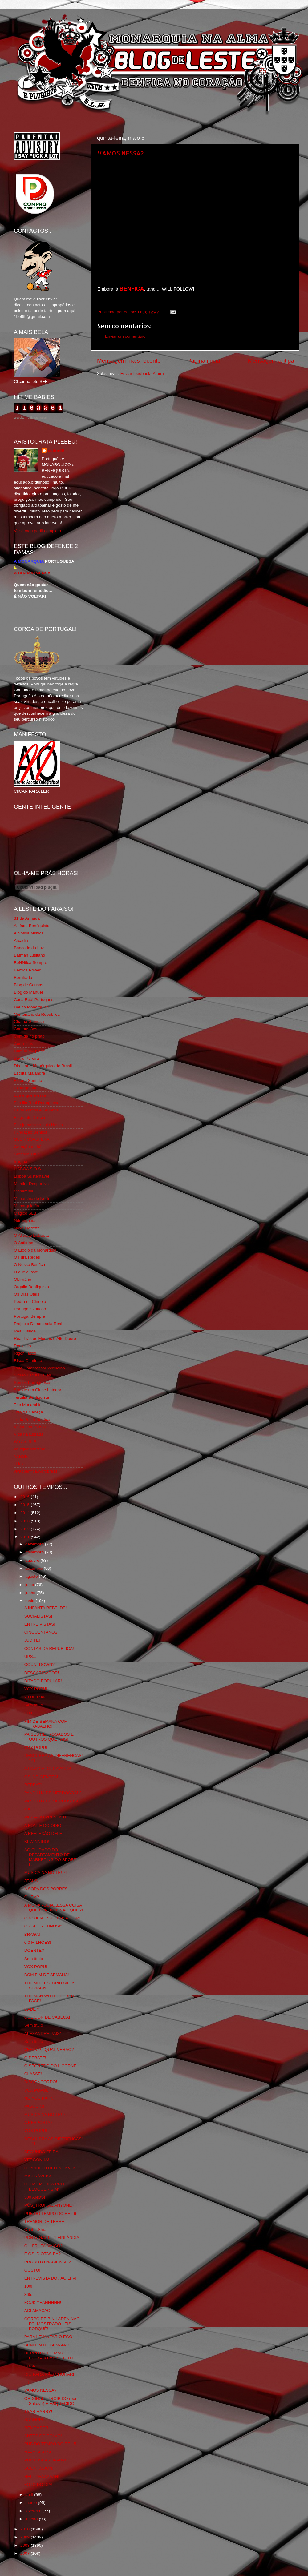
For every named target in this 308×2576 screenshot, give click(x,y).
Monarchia (23, 1191)
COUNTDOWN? (39, 1664)
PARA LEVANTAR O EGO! (49, 2336)
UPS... (30, 1656)
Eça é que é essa (30, 1095)
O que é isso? (26, 1272)
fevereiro (34, 2511)
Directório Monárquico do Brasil (43, 1065)
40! (27, 1809)
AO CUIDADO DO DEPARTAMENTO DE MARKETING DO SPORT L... (50, 1857)
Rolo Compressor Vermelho (39, 1368)
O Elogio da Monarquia (35, 1250)
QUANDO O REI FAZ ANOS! (51, 2168)
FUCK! (30, 2366)
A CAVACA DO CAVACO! (47, 1768)
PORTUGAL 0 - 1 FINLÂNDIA (51, 2237)
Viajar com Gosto (30, 1427)
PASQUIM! (34, 2106)
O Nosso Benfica (29, 1264)
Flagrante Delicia (29, 1117)
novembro (35, 1552)
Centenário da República (37, 1014)
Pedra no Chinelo (30, 1301)
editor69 (56, 450)
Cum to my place (29, 1051)
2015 (25, 1504)
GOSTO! (32, 2270)
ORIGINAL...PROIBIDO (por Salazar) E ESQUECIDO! (50, 2401)
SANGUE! (33, 2419)
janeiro (32, 2519)
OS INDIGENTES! (41, 1776)
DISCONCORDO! (40, 2082)
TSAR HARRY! (38, 2411)
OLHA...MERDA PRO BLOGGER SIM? (44, 2186)
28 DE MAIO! (36, 1697)
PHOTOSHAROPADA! (45, 2460)
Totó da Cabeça (28, 1412)
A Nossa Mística (29, 933)
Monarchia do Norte (32, 1198)
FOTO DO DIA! (38, 2484)
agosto (32, 1576)
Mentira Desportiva (31, 1183)
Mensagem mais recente (129, 360)
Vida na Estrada (28, 1434)
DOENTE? (34, 1950)
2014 (25, 1512)
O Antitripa (23, 1242)
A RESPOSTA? (38, 2122)
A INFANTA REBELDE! (45, 1607)
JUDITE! (32, 1640)
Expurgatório (26, 1088)
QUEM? (31, 1897)
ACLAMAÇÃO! (38, 2310)
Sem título (33, 1705)
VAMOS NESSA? (120, 153)
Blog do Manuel (28, 992)
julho (30, 1584)
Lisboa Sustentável (31, 1176)
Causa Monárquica (31, 1007)
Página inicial (204, 360)
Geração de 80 (27, 1146)
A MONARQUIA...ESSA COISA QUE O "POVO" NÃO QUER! (53, 1907)
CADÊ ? (31, 2009)
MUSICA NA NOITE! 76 (46, 1872)
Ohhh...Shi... (35, 2229)
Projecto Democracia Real (38, 1323)
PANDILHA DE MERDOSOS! (51, 1801)
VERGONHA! (36, 2159)
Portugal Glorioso (30, 1309)
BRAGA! (32, 1934)
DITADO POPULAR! (43, 1680)
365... (29, 2294)
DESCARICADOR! (41, 1672)
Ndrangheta (25, 1220)
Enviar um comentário (125, 336)
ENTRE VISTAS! (39, 1624)
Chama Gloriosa (29, 1021)
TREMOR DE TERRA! (45, 2221)
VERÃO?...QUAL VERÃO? (49, 2049)
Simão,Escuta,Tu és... (34, 1375)
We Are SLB (25, 1441)
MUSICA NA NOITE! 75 (46, 2114)
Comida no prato (29, 1036)
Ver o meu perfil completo (37, 530)
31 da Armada (27, 918)
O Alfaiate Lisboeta (31, 1235)
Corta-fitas (23, 1043)
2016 (25, 1496)
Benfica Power (27, 970)
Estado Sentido (28, 1080)
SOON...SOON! (39, 2468)
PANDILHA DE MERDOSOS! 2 (53, 1792)
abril (29, 2494)
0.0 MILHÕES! (37, 1942)
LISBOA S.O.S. (28, 1169)
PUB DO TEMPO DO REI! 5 (50, 2443)
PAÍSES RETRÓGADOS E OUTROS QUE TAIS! (49, 1737)
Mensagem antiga (271, 360)
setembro (34, 1568)
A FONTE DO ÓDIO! (43, 1825)
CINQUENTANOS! (41, 1632)
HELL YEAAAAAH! (41, 2476)
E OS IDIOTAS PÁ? (42, 2254)
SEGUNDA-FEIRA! (42, 2151)
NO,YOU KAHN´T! (41, 2098)
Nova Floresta (27, 1228)
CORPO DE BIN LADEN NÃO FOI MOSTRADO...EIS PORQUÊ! (52, 2324)
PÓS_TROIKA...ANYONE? (49, 2205)
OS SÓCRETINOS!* (43, 1926)
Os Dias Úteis (26, 1294)
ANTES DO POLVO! (43, 2435)
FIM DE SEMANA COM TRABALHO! (46, 1724)
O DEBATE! (35, 2058)
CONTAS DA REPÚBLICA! (49, 1648)
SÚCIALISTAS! (38, 1616)
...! (26, 2382)
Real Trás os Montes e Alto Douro (45, 1338)
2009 (25, 2537)
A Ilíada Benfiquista (32, 925)
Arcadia (21, 940)
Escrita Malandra (29, 1073)
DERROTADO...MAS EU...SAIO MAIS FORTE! (50, 2355)
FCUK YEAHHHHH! (42, 2302)
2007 (25, 2553)
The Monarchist (28, 1404)
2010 (25, 2529)
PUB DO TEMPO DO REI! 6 (50, 2213)
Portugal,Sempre (29, 1316)
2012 (25, 1529)
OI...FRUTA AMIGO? (43, 2246)
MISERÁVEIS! (37, 2176)
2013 (25, 1521)
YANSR (21, 1456)
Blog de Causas (28, 985)
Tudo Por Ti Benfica (32, 1419)
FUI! (28, 1713)
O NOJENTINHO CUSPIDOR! (52, 1918)
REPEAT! (33, 1784)
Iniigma (20, 1161)
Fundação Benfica (30, 1132)
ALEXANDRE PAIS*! (43, 2033)
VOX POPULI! (37, 1688)
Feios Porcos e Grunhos (36, 1110)
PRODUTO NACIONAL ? (47, 2262)
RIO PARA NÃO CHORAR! (49, 2374)
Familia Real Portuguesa (36, 1102)
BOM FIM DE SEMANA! (46, 1974)
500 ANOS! (34, 2197)
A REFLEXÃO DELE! (43, 1833)
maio (30, 1600)
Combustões (25, 1029)
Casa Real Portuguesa (35, 999)
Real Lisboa (25, 1331)
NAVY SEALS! (37, 2452)
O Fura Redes (27, 1257)
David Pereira (26, 1058)
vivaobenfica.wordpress (35, 1471)
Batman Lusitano (29, 955)
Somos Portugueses (32, 1382)
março (31, 2502)
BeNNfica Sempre (30, 962)
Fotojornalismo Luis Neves (38, 1125)
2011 (25, 1537)
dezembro (35, 1544)
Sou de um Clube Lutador (37, 1390)
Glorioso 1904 (27, 1154)
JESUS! (31, 1881)
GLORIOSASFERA (32, 1139)
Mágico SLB (25, 1213)
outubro (33, 1560)
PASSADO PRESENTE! (46, 1817)
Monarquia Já (26, 1206)
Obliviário (22, 1279)
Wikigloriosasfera (30, 1449)
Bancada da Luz (29, 948)
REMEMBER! (37, 2427)
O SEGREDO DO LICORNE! (51, 2066)
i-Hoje (19, 1463)
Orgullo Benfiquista (31, 1286)
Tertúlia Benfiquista (31, 1397)
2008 (25, 2545)
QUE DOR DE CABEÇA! (47, 2017)
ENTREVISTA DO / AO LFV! (50, 2278)
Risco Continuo (28, 1360)
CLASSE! (33, 2074)
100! (28, 2286)
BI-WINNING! (36, 1841)
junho (31, 1592)
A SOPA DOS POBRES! (46, 1889)
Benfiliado (23, 977)
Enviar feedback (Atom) (142, 373)
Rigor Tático (25, 1353)
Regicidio (22, 1346)
